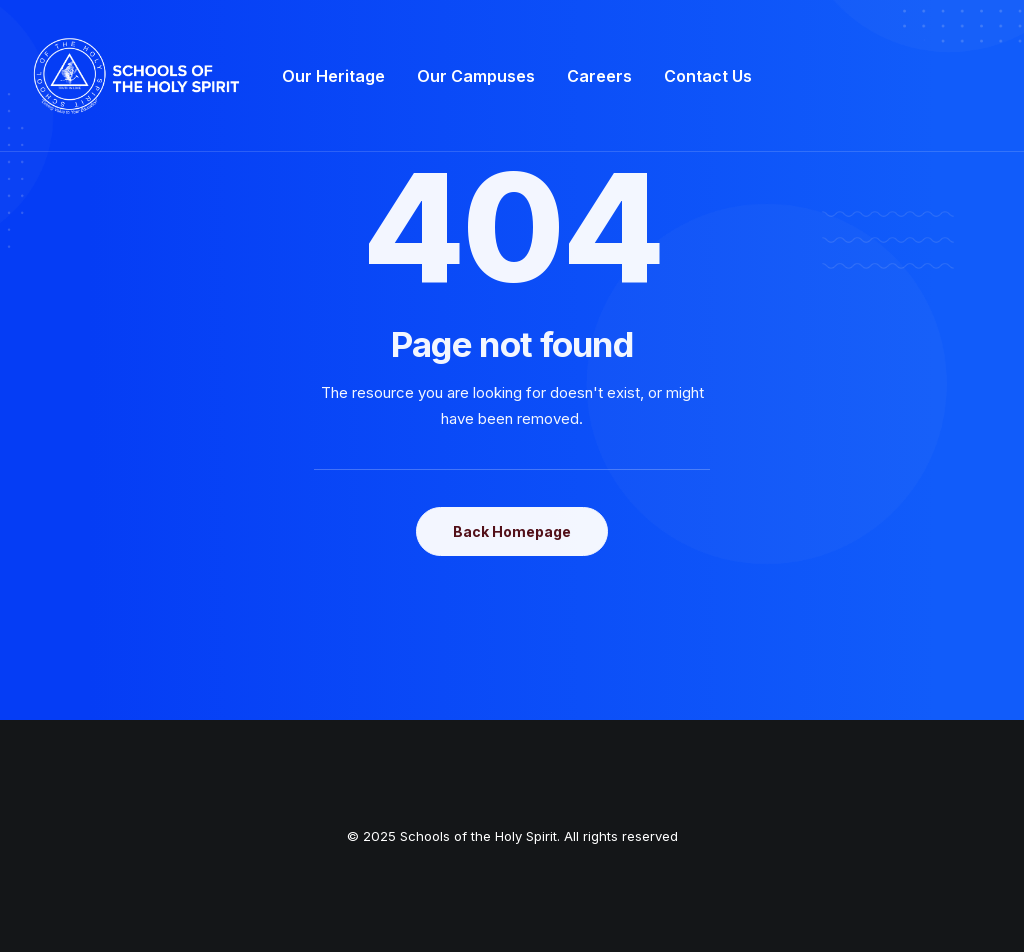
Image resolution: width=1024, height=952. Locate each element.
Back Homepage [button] (512, 531)
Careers (599, 76)
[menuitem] (333, 76)
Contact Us (708, 76)
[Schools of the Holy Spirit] (137, 76)
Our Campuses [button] (476, 76)
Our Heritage (333, 76)
